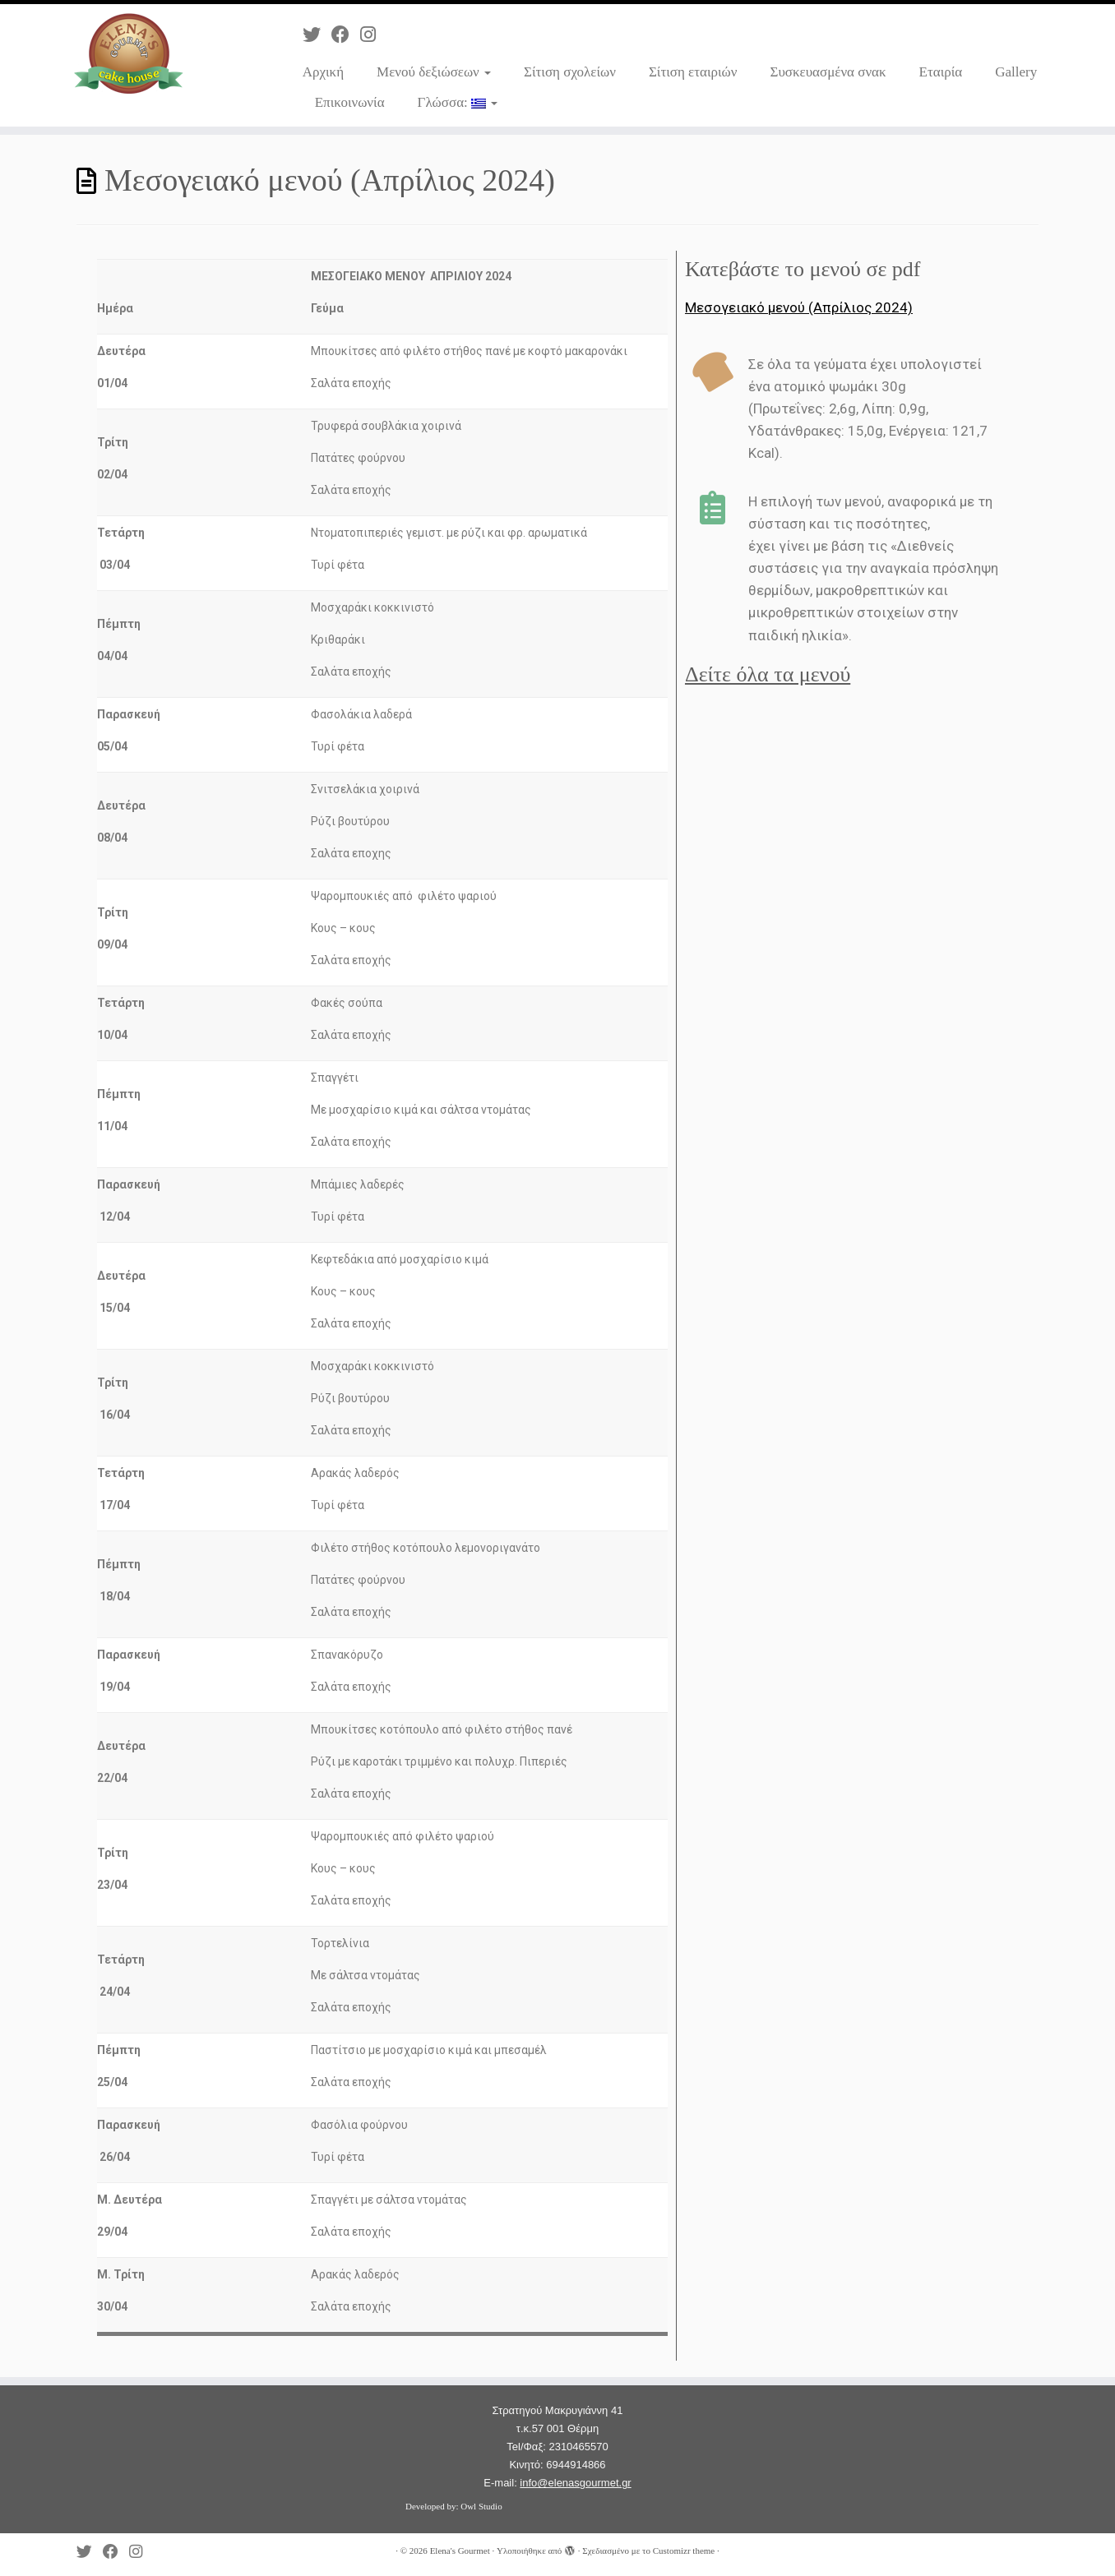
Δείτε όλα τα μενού (767, 674)
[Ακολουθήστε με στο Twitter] (317, 35)
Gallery (1016, 72)
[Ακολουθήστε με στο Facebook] (345, 35)
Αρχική (323, 72)
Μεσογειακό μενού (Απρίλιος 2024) (799, 307)
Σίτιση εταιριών (693, 72)
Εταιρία (941, 72)
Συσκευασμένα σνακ (828, 72)
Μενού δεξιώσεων (434, 72)
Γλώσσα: (458, 102)
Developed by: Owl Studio (453, 2506)
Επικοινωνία (350, 102)
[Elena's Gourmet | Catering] (128, 53)
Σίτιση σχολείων (570, 72)
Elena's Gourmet (460, 2550)
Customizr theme (684, 2550)
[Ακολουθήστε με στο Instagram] (373, 35)
